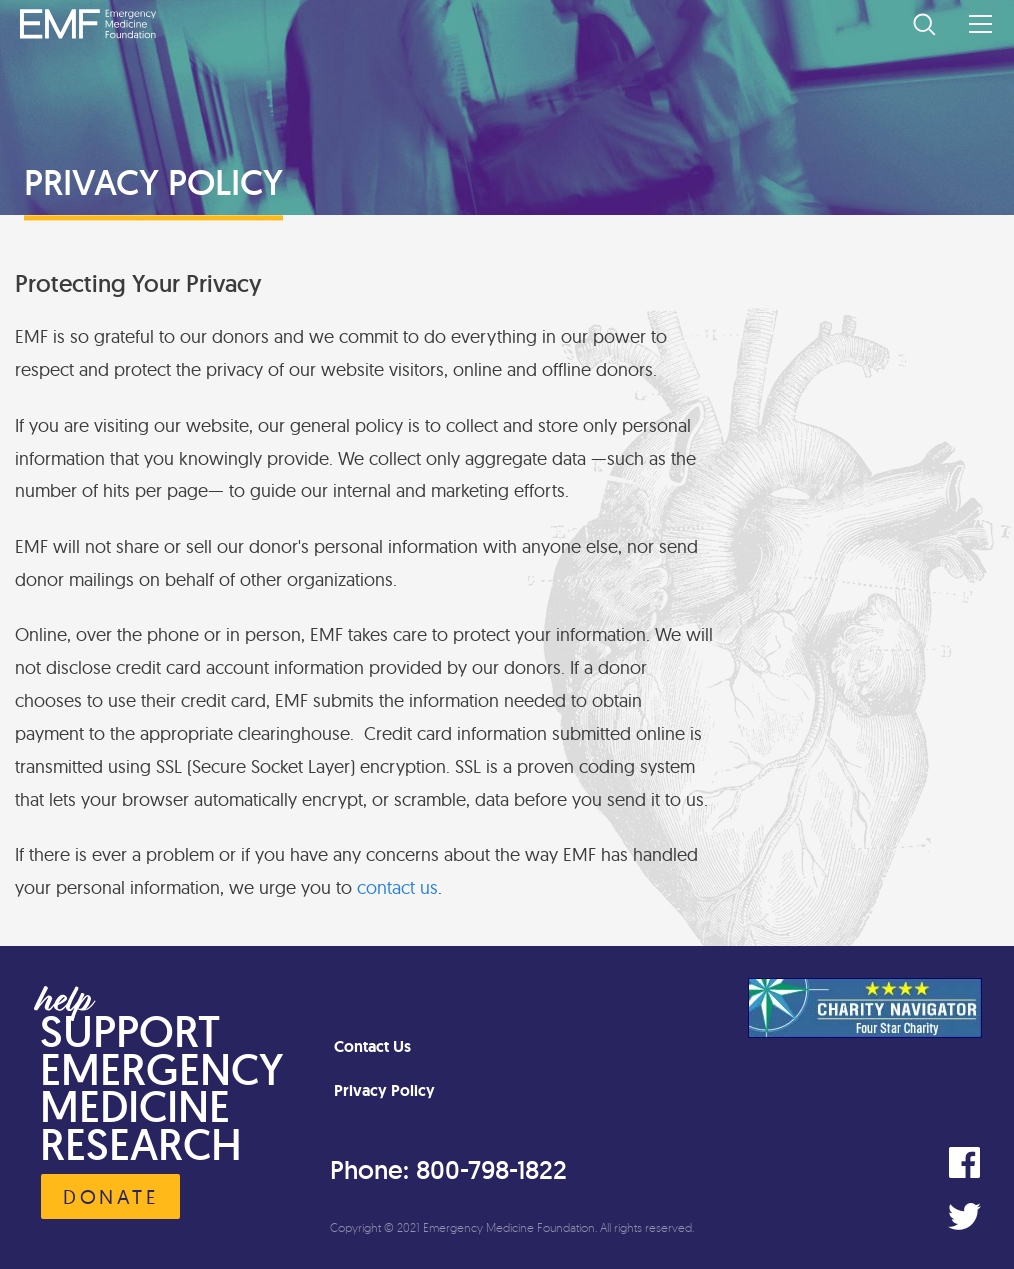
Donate (110, 1196)
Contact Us (372, 1046)
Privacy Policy (384, 1090)
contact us (397, 887)
